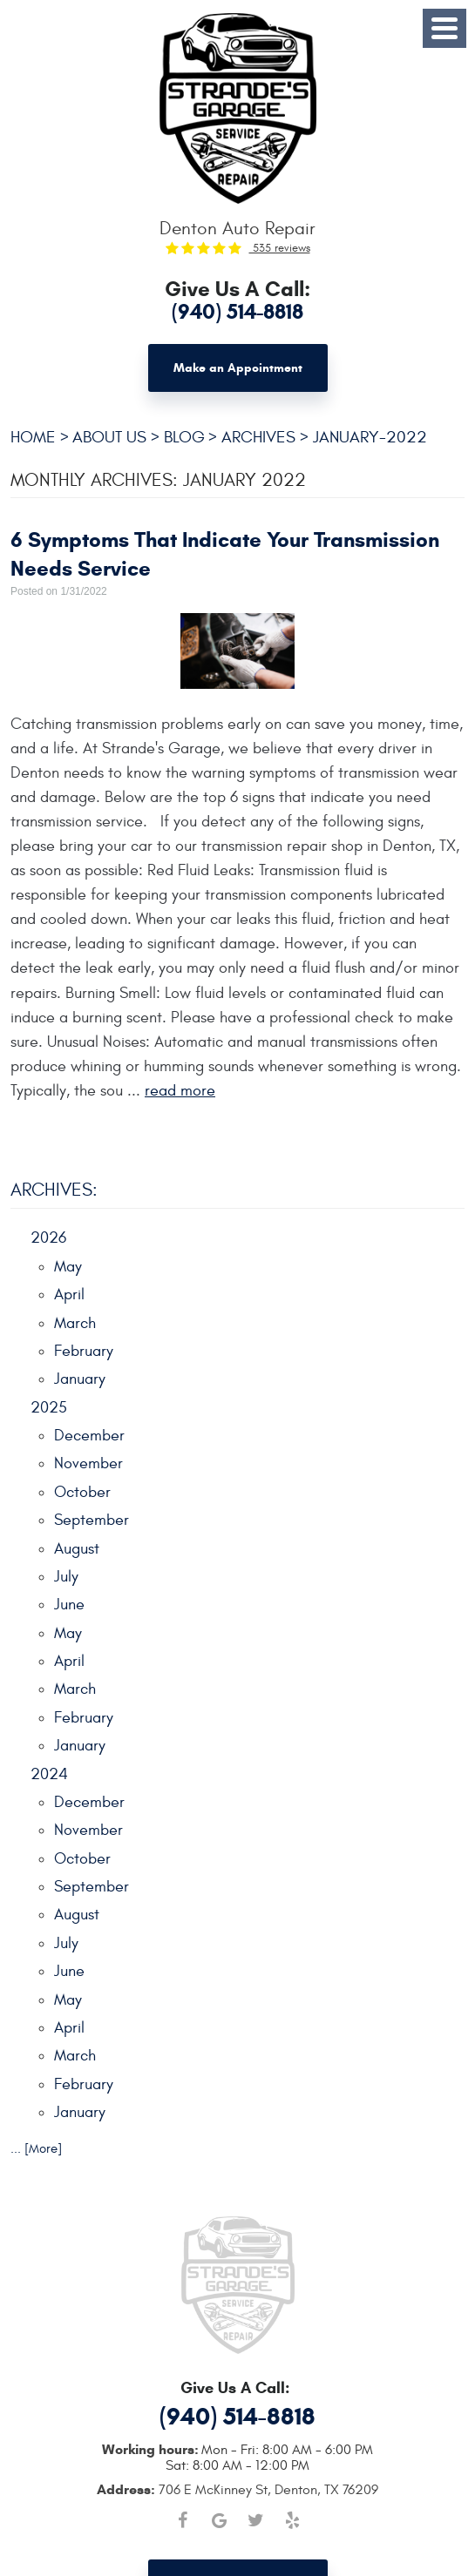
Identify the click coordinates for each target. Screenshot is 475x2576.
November (88, 1463)
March (75, 1323)
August (76, 1549)
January (79, 1379)
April (69, 1294)
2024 (49, 1774)
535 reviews (279, 248)
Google (220, 2520)
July (66, 1577)
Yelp (293, 2520)
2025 (49, 1408)
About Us (109, 437)
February (83, 1351)
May (68, 1267)
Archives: (54, 1190)
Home (33, 437)
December (89, 1435)
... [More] (36, 2148)
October (82, 1492)
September (91, 1520)
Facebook (183, 2520)
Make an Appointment (237, 368)
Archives (258, 437)
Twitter (256, 2520)
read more (180, 1091)
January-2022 (370, 437)
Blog (184, 437)
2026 (48, 1238)
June (69, 1604)
